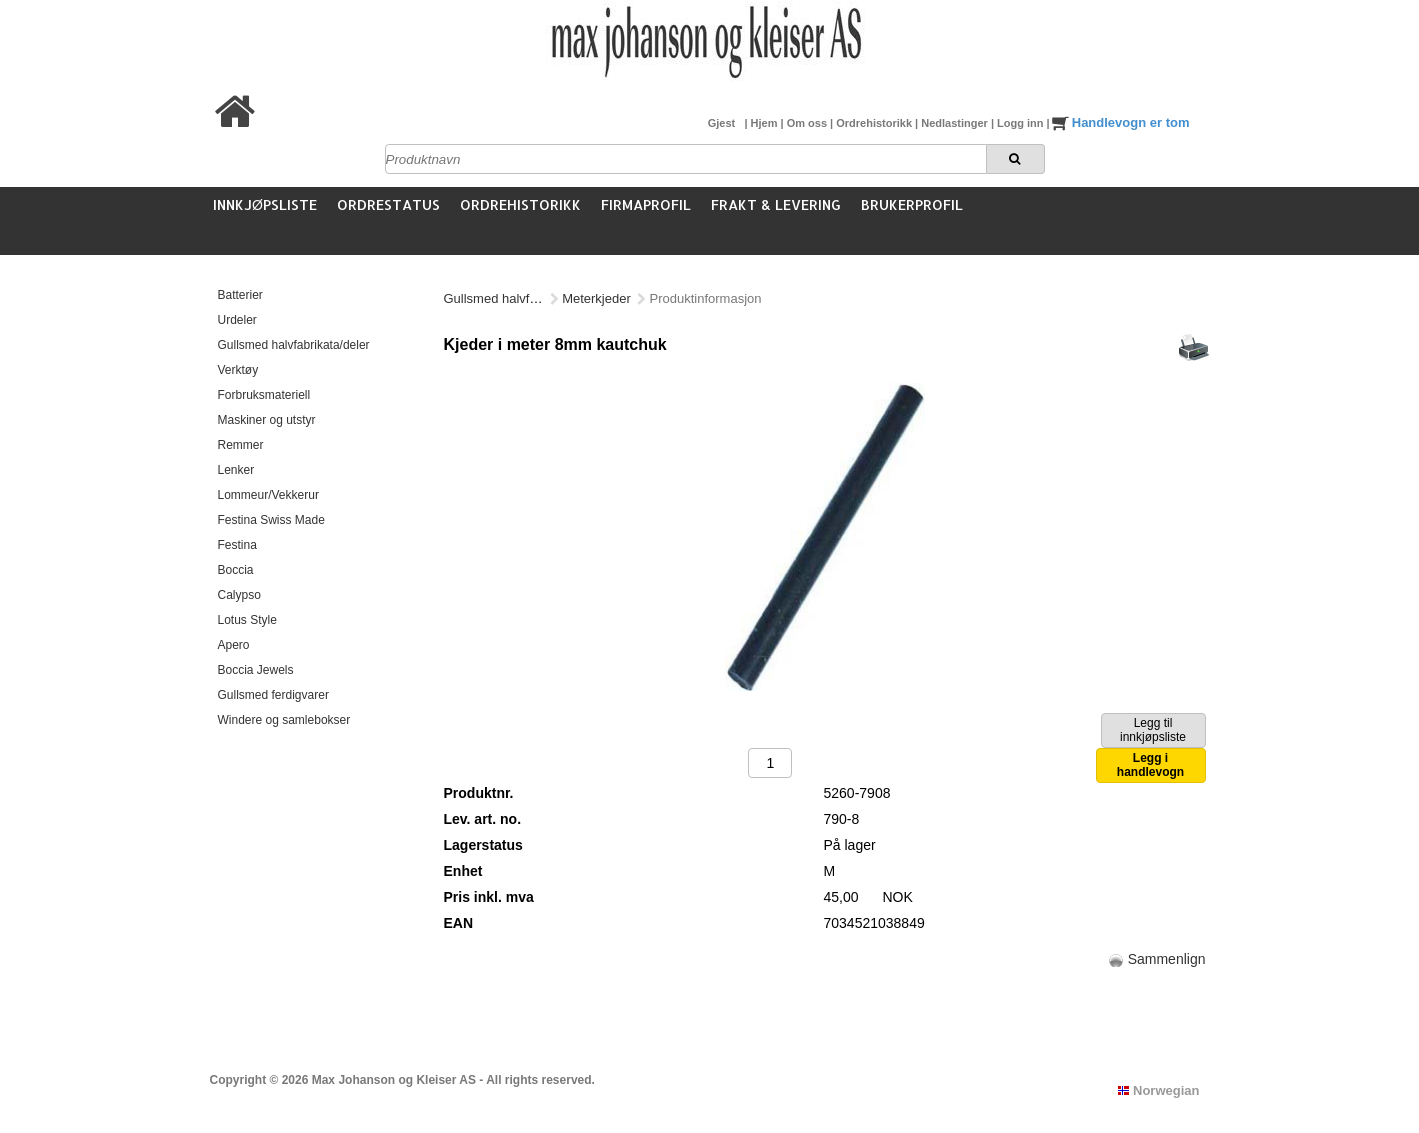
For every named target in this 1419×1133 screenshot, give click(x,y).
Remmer (241, 445)
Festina (237, 545)
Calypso (239, 595)
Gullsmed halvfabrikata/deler (294, 345)
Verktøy (238, 370)
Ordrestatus (388, 204)
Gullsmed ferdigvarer (273, 695)
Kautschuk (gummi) (705, 298)
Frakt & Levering (776, 204)
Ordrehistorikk (875, 123)
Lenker (236, 470)
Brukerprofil (912, 204)
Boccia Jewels (256, 670)
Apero (234, 645)
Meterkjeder (596, 298)
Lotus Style (247, 620)
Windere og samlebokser (284, 720)
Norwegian (1158, 1090)
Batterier (240, 295)
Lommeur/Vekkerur (268, 495)
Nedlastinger (956, 123)
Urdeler (237, 320)
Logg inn (1021, 123)
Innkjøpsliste (265, 204)
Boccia (236, 570)
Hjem (766, 123)
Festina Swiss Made (271, 520)
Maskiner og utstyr (267, 420)
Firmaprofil (646, 204)
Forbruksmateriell (264, 395)
